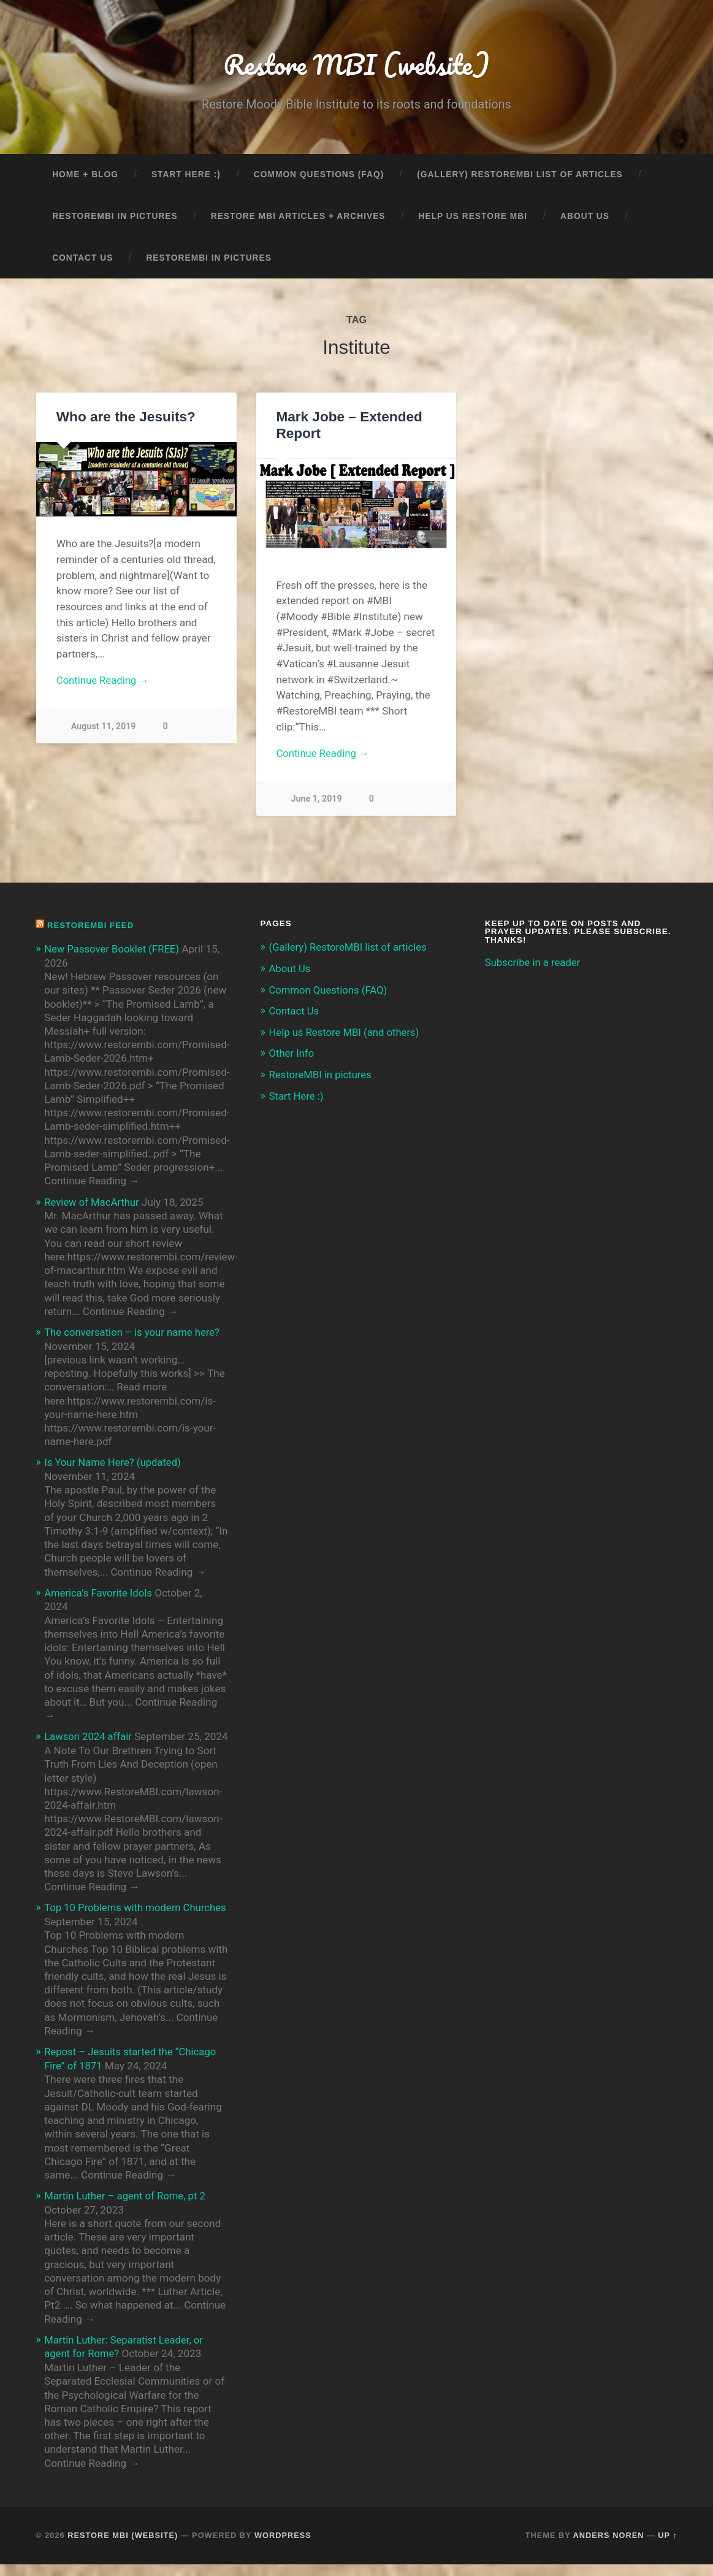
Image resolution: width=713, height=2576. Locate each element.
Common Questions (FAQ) (319, 175)
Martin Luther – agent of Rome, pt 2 (127, 2208)
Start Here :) (186, 175)
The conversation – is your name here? (134, 1333)
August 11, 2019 (103, 728)
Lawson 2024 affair (89, 1736)
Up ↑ (667, 2546)
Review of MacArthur (93, 1203)
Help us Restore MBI (473, 217)
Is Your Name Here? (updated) (114, 1463)
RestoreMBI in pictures (115, 217)
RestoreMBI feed (91, 926)
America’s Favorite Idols (99, 1593)
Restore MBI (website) (357, 64)
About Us (584, 217)
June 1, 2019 (316, 800)
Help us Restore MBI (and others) (346, 1032)
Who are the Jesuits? (125, 418)
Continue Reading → (103, 682)
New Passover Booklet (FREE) (113, 950)
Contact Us (82, 258)
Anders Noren (608, 2546)
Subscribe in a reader (534, 963)
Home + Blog (85, 175)
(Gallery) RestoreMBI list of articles (520, 175)
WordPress (282, 2546)
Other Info (292, 1053)
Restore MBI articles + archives (298, 217)
